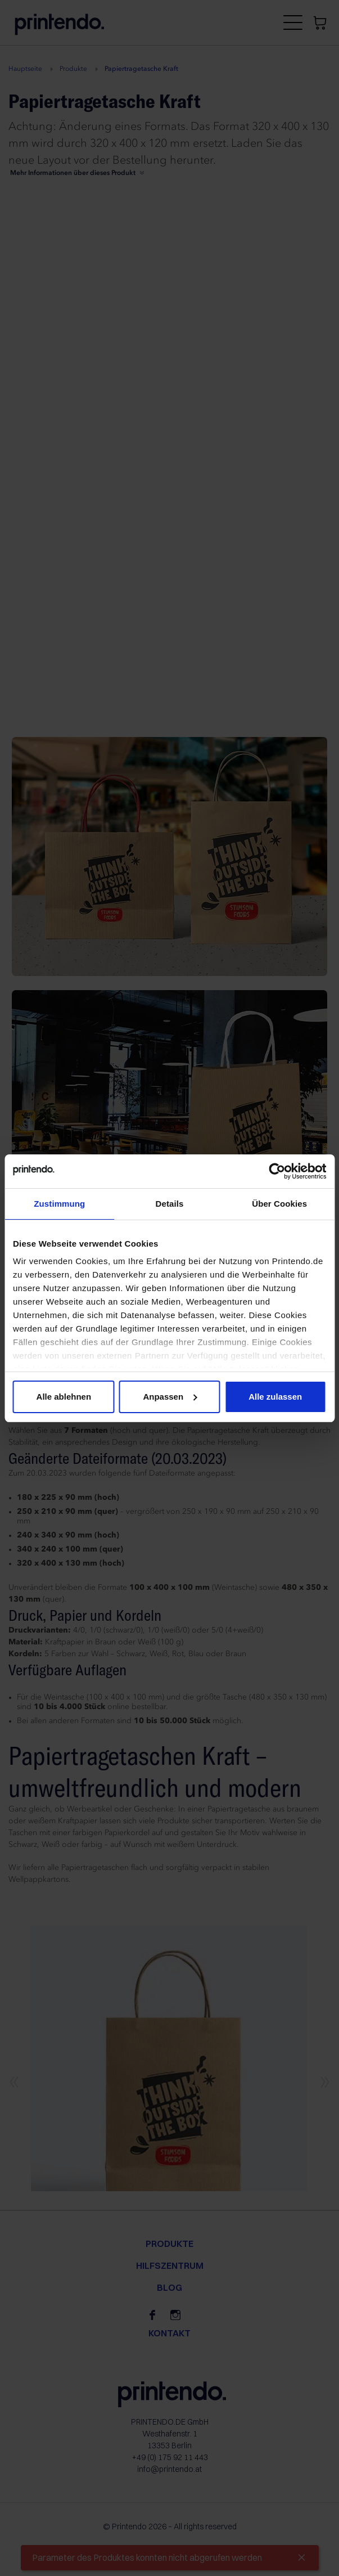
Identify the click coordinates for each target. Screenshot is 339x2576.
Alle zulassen (275, 1396)
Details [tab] (170, 1203)
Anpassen (170, 1396)
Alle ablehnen (64, 1396)
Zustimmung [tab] (59, 1203)
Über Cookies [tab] (279, 1203)
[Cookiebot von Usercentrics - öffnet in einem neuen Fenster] (277, 1171)
